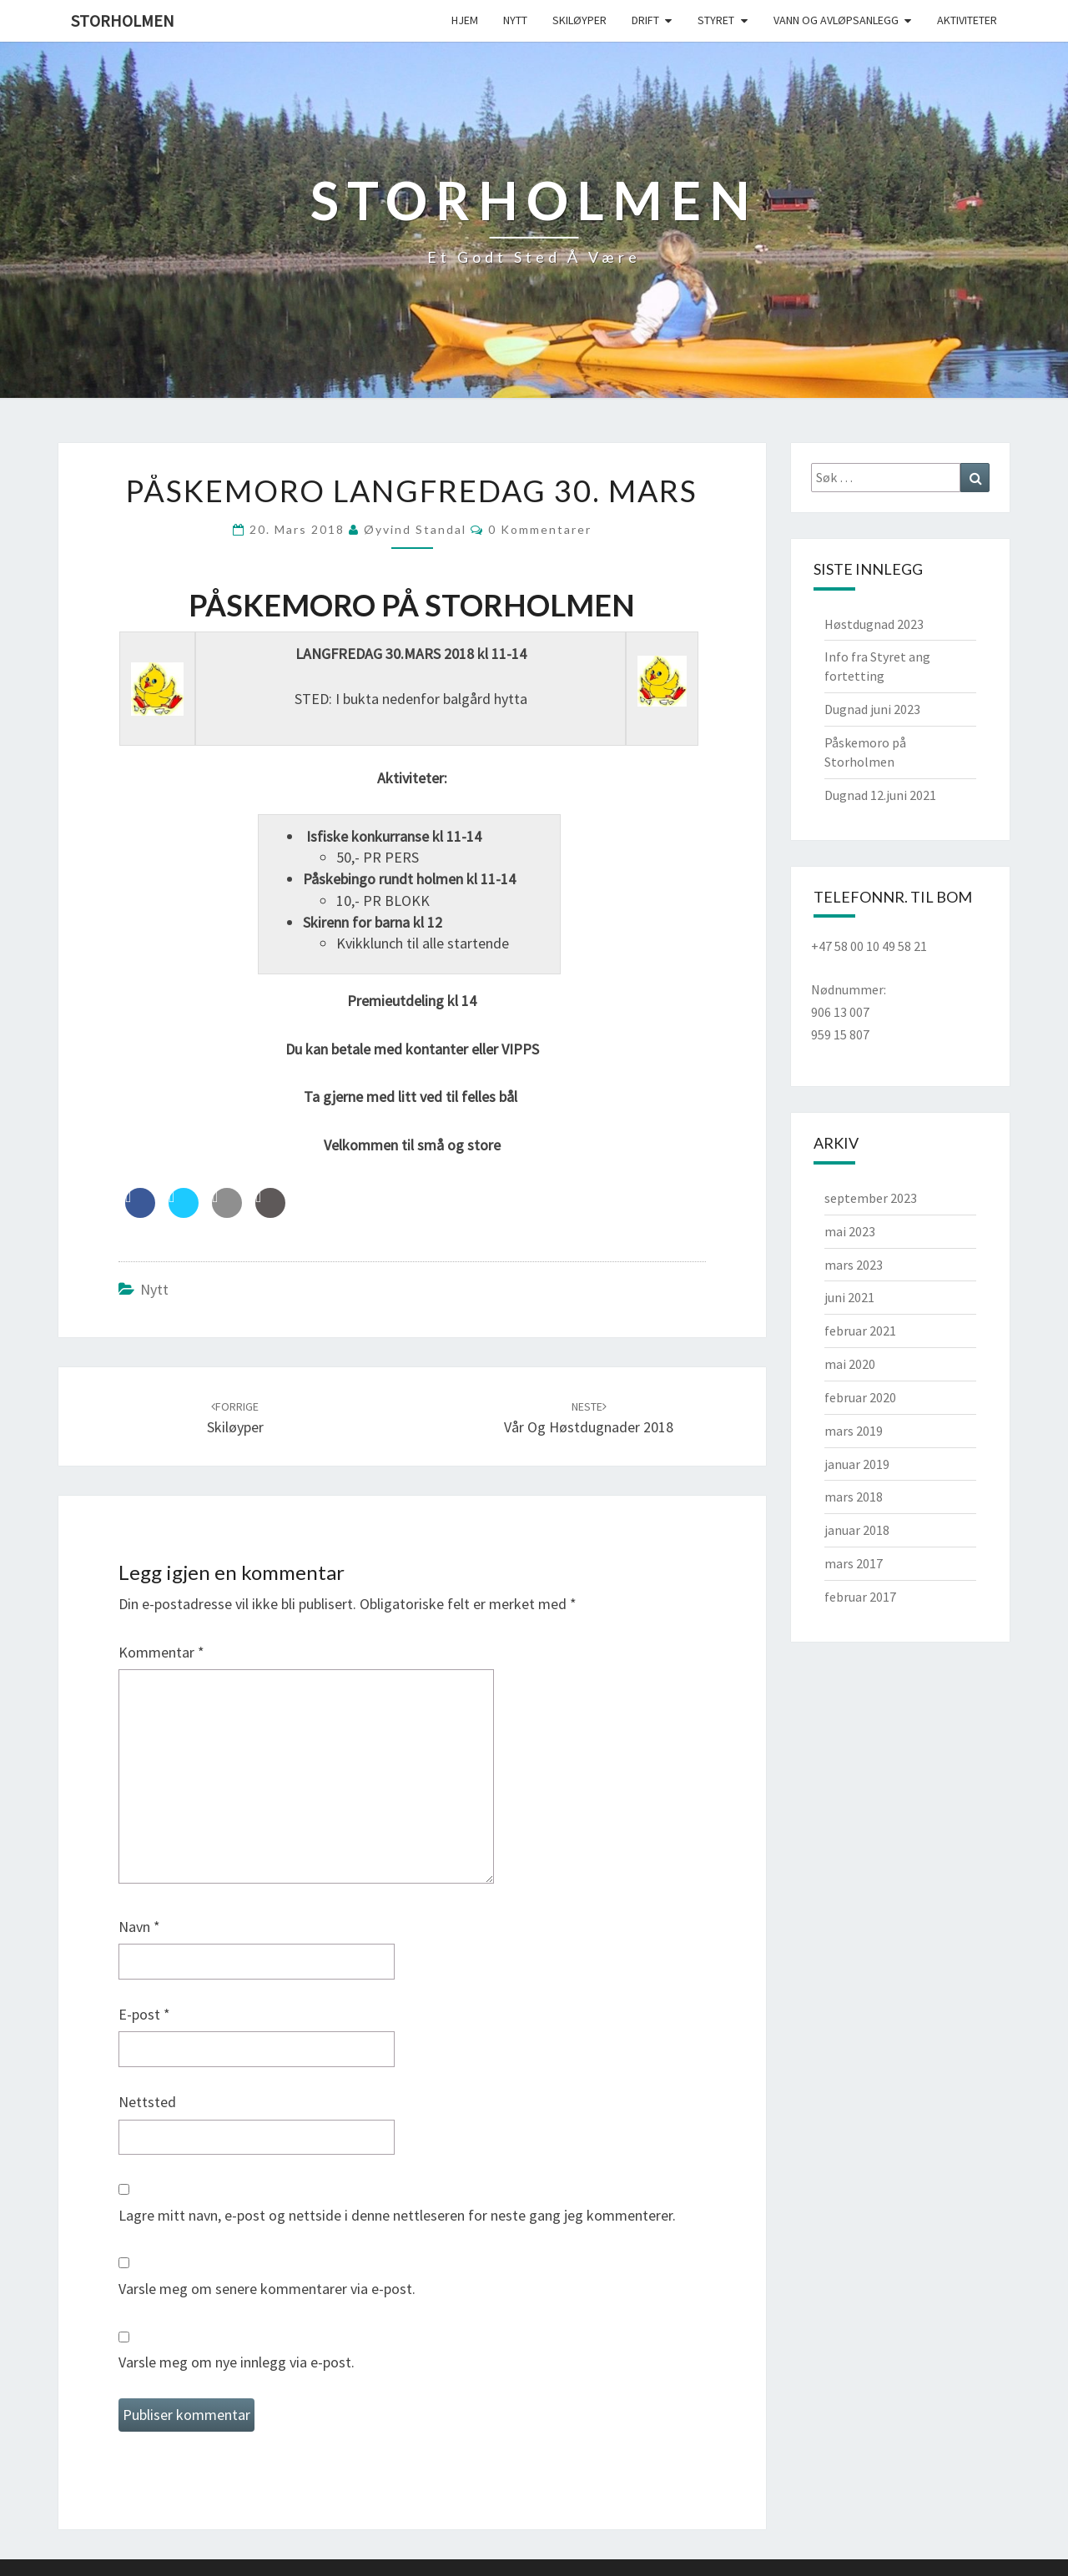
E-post (144, 2014)
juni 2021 (849, 1297)
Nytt (515, 20)
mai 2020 (849, 1364)
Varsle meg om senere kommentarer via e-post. (267, 2288)
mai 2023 (849, 1231)
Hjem (464, 20)
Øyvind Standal (415, 529)
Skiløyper (579, 20)
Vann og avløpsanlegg (836, 20)
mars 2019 (853, 1430)
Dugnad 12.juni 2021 (880, 795)
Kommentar (161, 1652)
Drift (645, 20)
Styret (716, 20)
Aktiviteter (967, 20)
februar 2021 (860, 1330)
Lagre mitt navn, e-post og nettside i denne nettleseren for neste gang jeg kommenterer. (397, 2215)
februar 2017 (860, 1596)
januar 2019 (856, 1464)
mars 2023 (853, 1264)
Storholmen (122, 20)
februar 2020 (860, 1397)
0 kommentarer (540, 529)
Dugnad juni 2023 (872, 709)
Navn (139, 1926)
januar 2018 (856, 1530)
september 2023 (870, 1198)
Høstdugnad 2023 (874, 624)
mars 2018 (853, 1496)
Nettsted (147, 2101)
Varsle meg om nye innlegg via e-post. (236, 2362)
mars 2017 (853, 1563)
